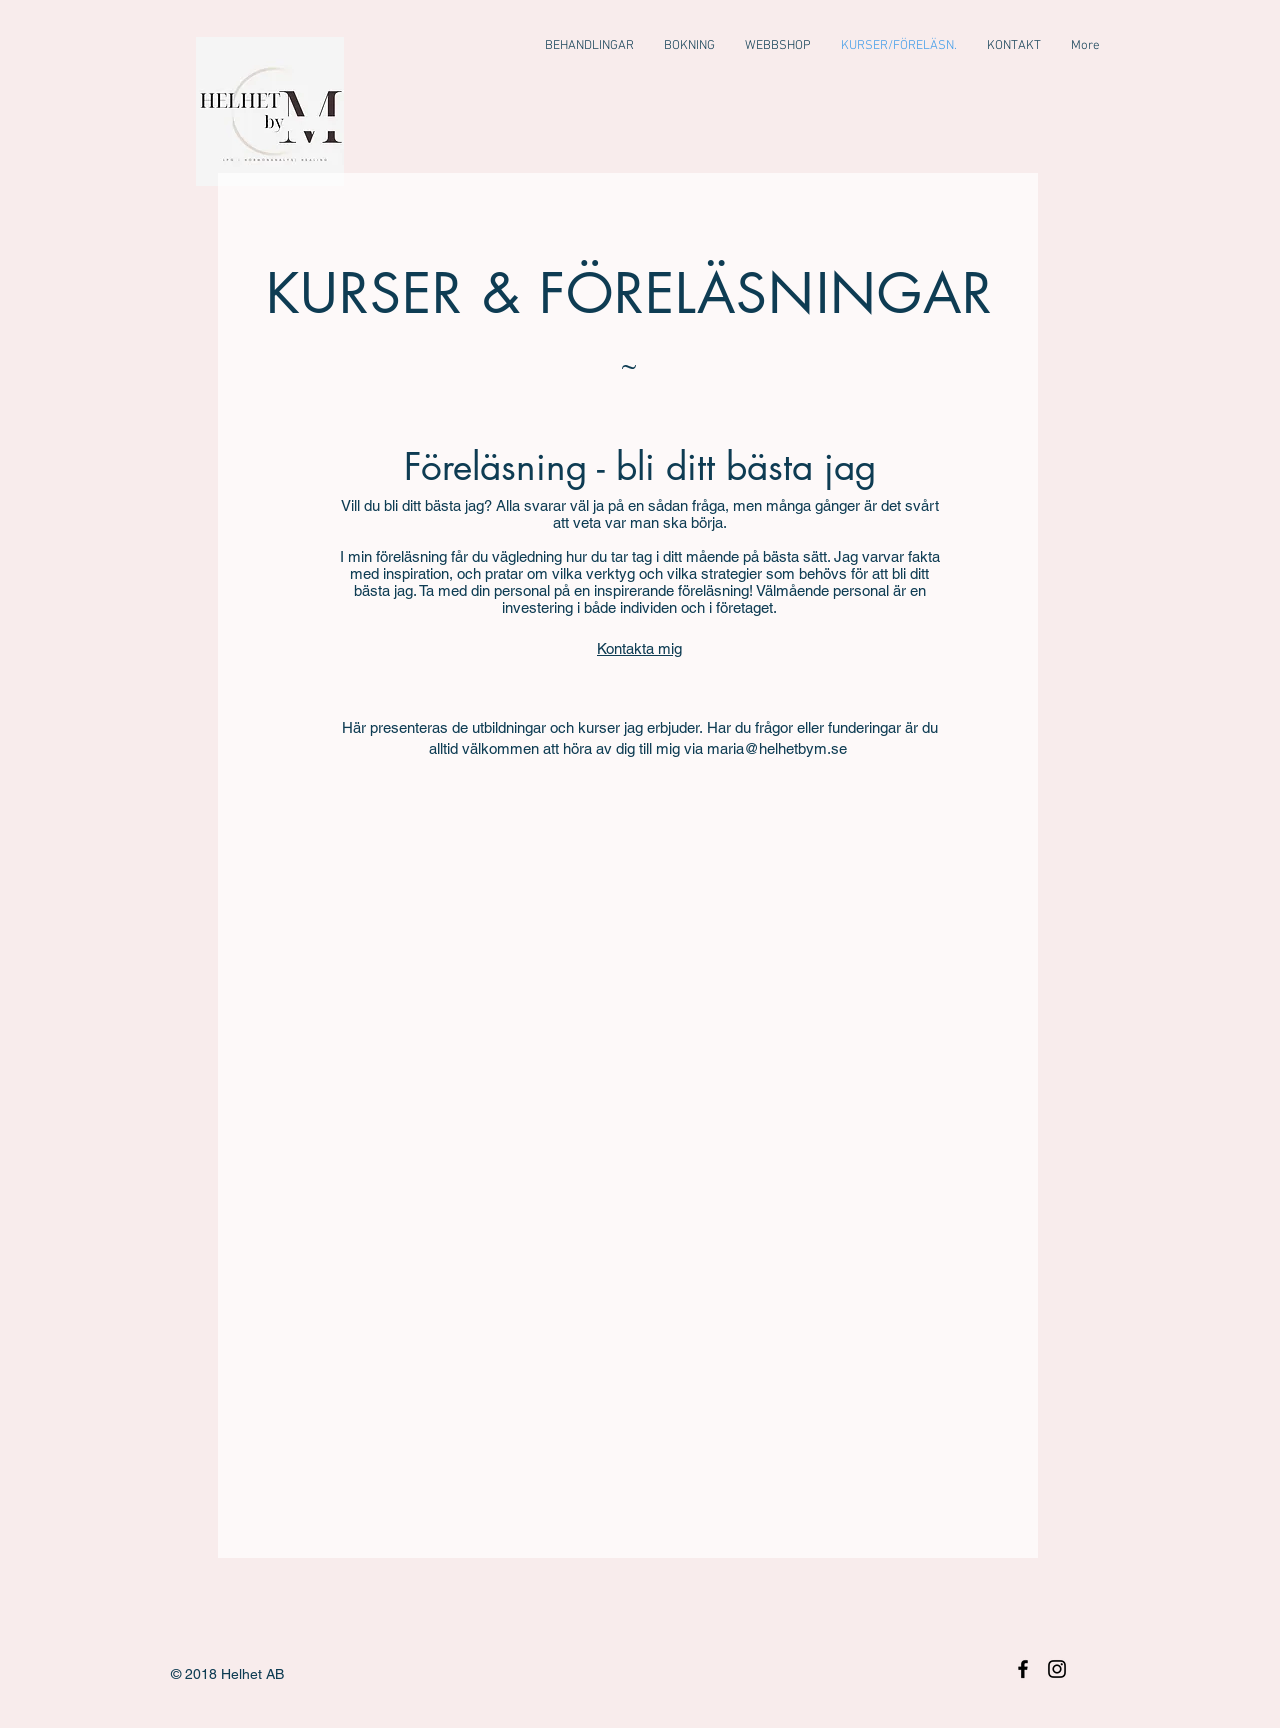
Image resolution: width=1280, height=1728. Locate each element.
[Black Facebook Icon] (1023, 1669)
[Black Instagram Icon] (1057, 1669)
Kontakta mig (639, 648)
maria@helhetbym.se (777, 748)
